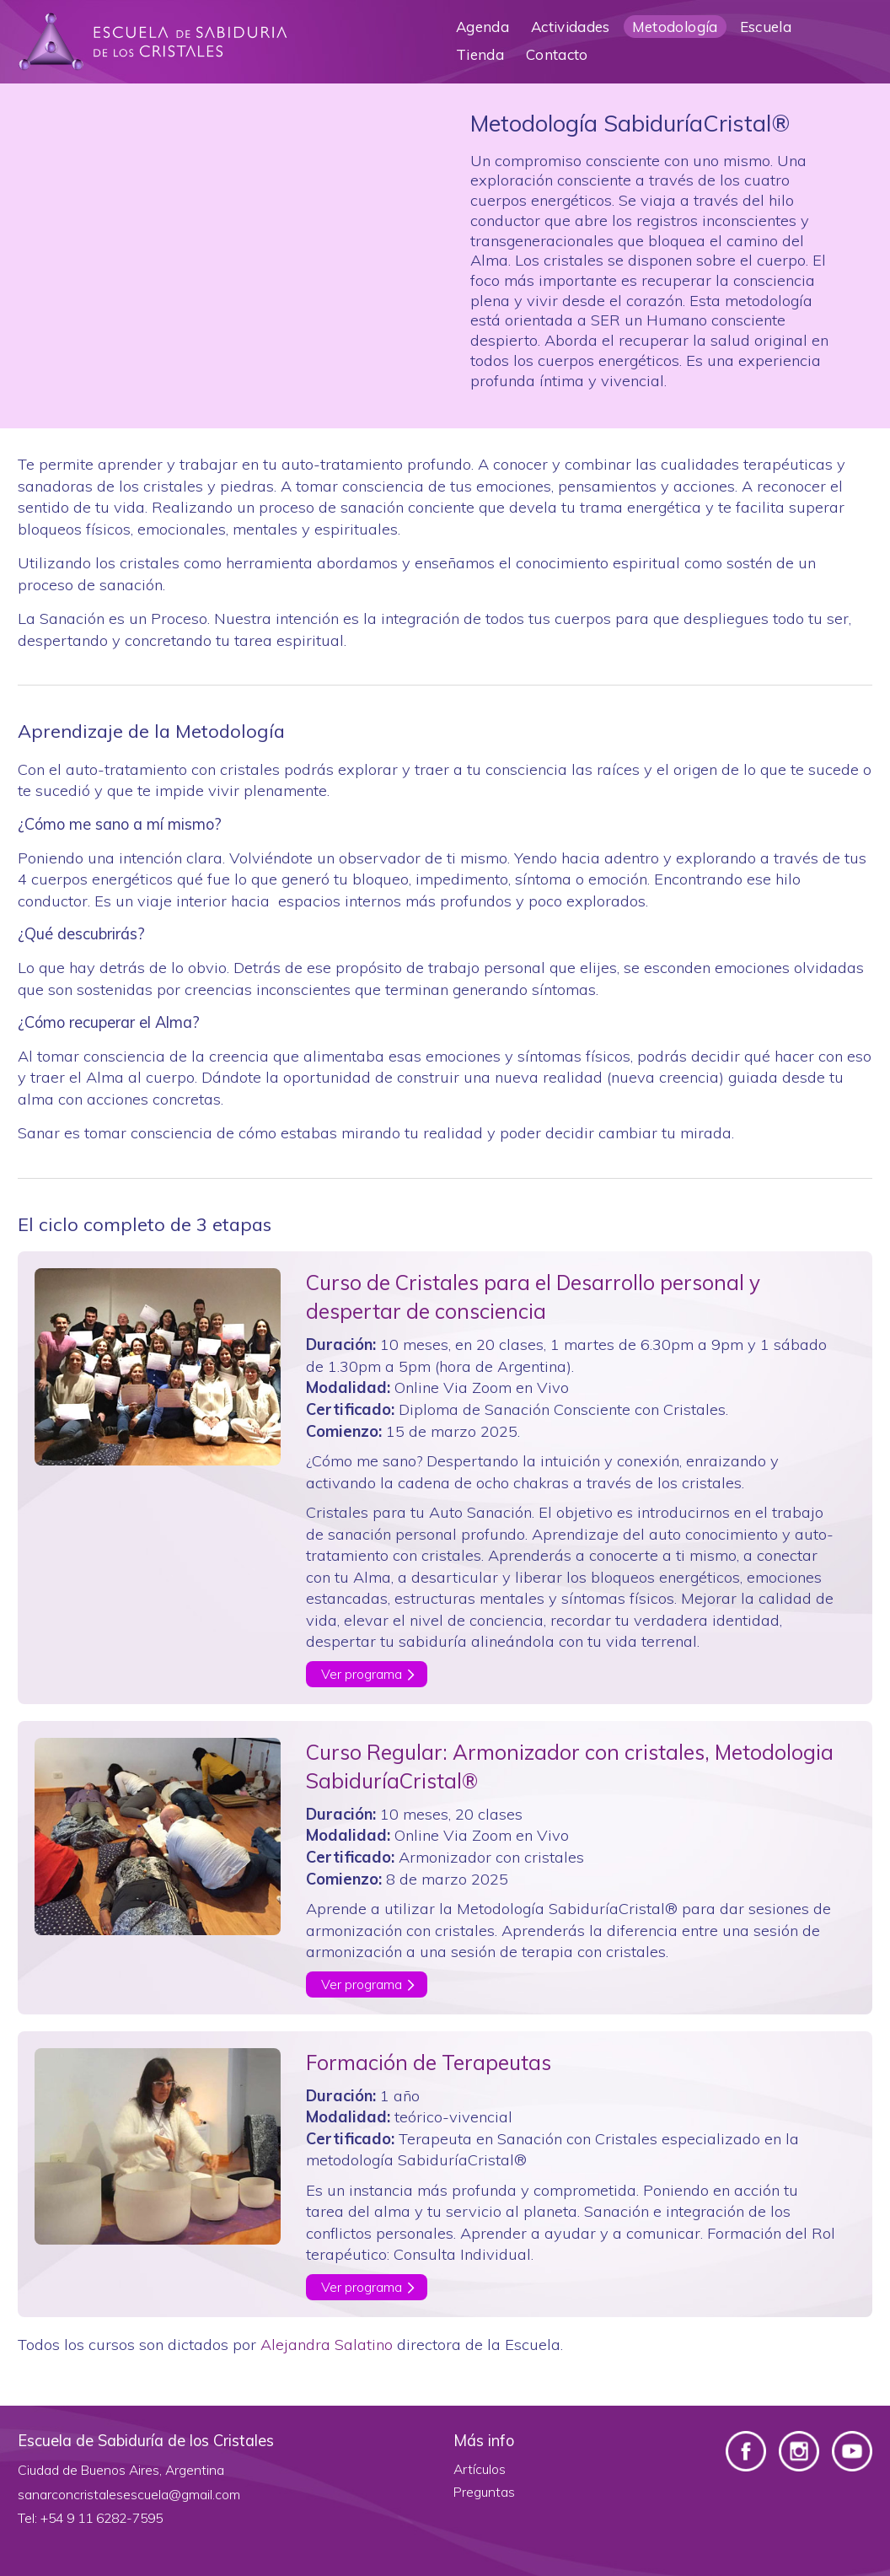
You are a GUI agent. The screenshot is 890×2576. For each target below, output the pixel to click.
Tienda (480, 54)
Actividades (570, 26)
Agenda (482, 26)
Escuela (765, 26)
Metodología (675, 26)
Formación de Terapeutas (428, 2062)
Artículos (479, 2468)
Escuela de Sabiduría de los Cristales (152, 42)
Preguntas (484, 2491)
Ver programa (361, 1673)
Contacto (557, 54)
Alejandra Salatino (326, 2344)
